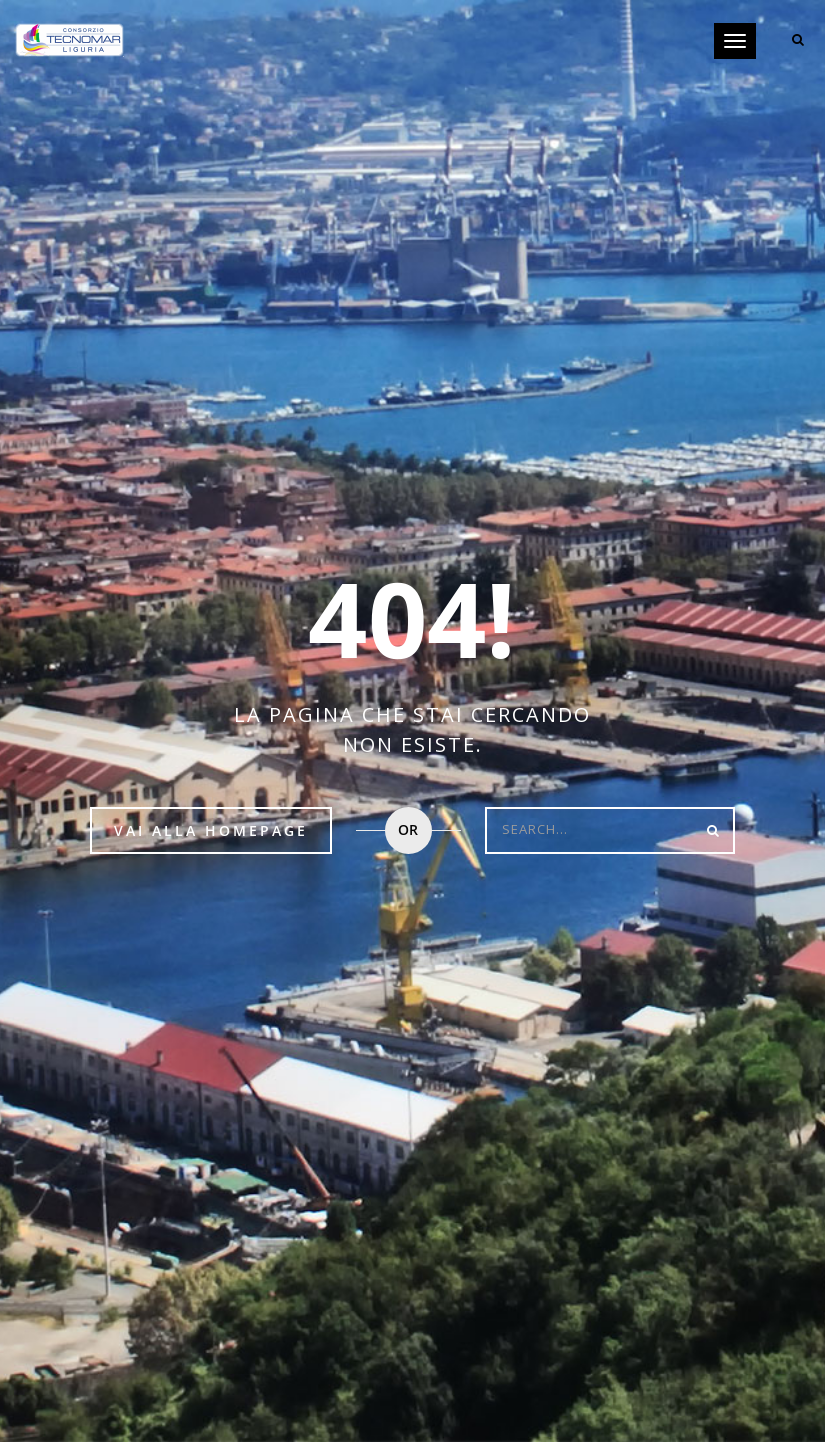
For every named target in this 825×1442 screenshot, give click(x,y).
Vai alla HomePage (211, 830)
